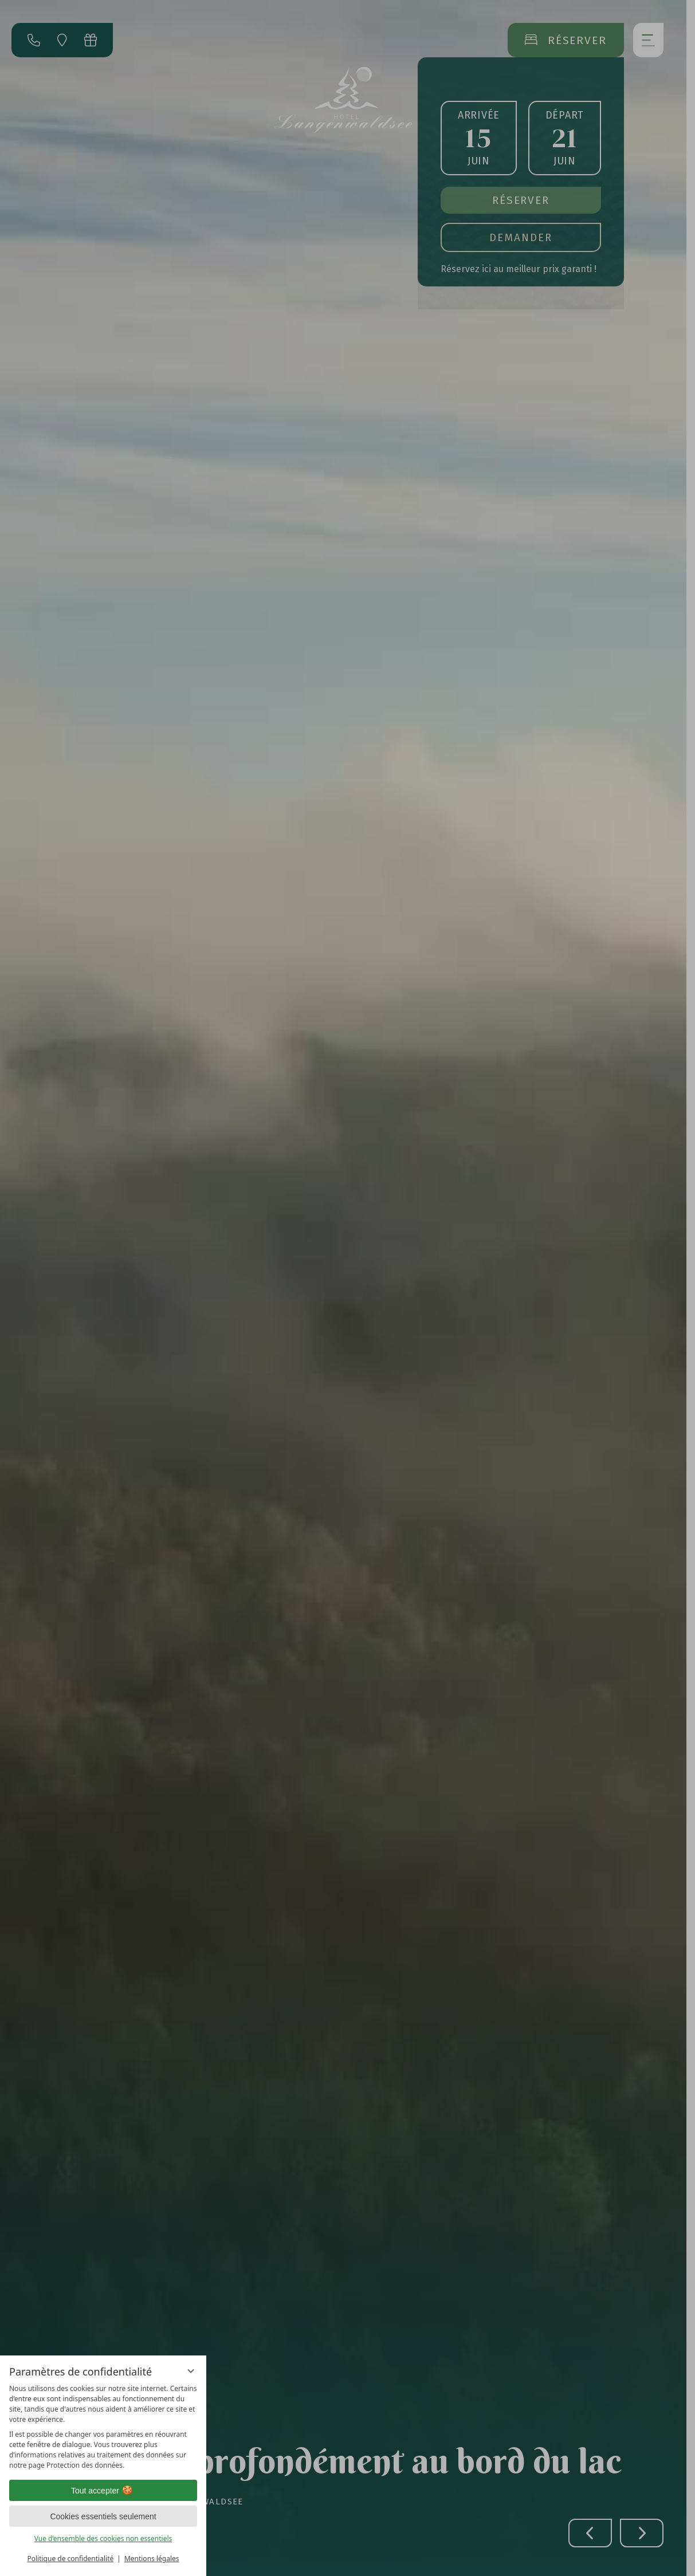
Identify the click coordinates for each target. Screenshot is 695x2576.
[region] (103, 2427)
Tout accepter (103, 2490)
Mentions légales (151, 2558)
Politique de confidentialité (70, 2558)
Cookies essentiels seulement (103, 2516)
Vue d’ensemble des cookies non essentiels (103, 2538)
